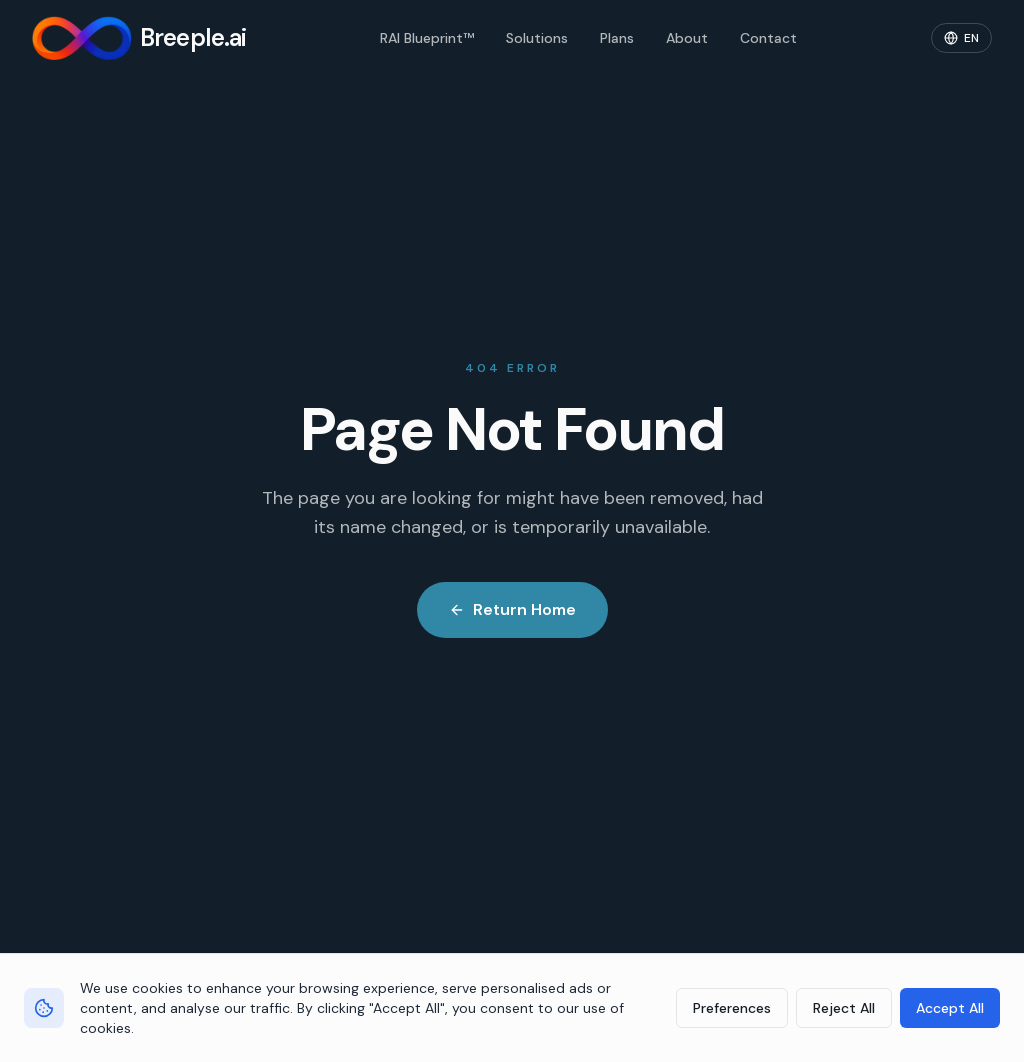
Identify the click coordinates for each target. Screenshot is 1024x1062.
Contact (768, 38)
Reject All (844, 1008)
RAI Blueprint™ (427, 38)
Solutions (537, 38)
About (687, 38)
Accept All (950, 1008)
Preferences (732, 1008)
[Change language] (961, 38)
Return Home (512, 609)
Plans (617, 38)
